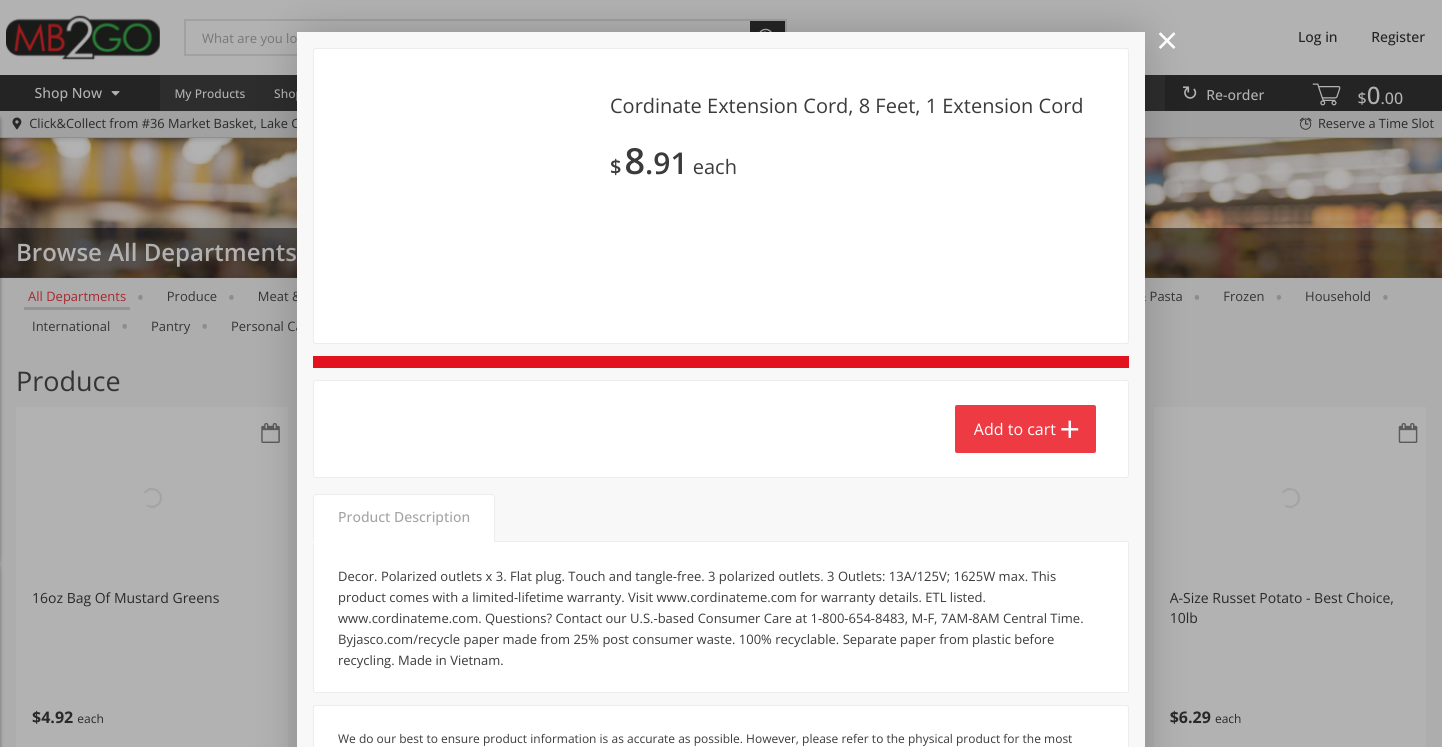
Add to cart (1015, 650)
